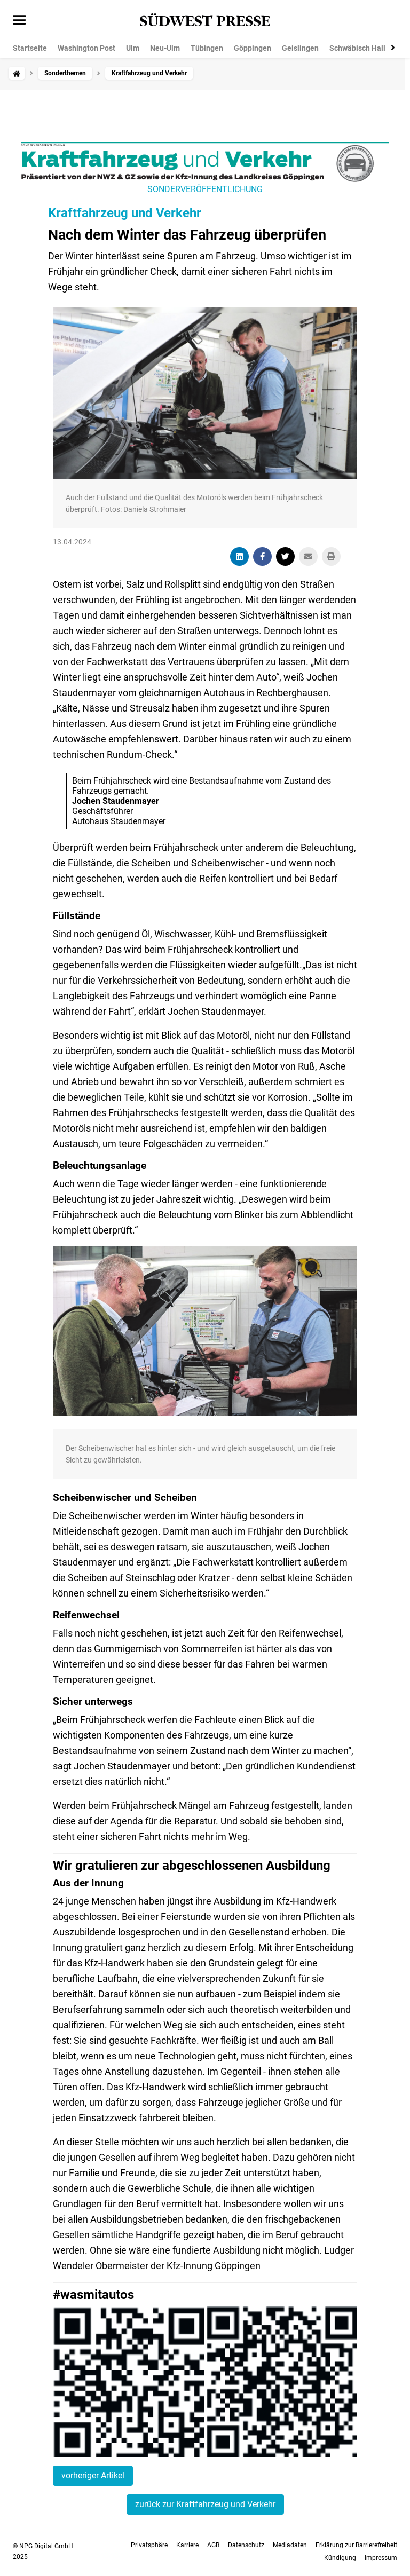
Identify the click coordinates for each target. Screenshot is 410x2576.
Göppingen (252, 48)
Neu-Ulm (165, 48)
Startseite (30, 48)
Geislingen (300, 48)
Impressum (381, 2558)
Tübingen (207, 48)
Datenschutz (246, 2545)
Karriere (187, 2545)
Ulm (132, 48)
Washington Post (86, 48)
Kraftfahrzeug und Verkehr (124, 213)
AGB (213, 2545)
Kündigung (340, 2558)
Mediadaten (290, 2545)
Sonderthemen (65, 73)
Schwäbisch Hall (357, 48)
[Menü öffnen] (19, 20)
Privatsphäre (149, 2545)
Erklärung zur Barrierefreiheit (356, 2545)
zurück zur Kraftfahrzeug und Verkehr (205, 2504)
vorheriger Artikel (92, 2475)
